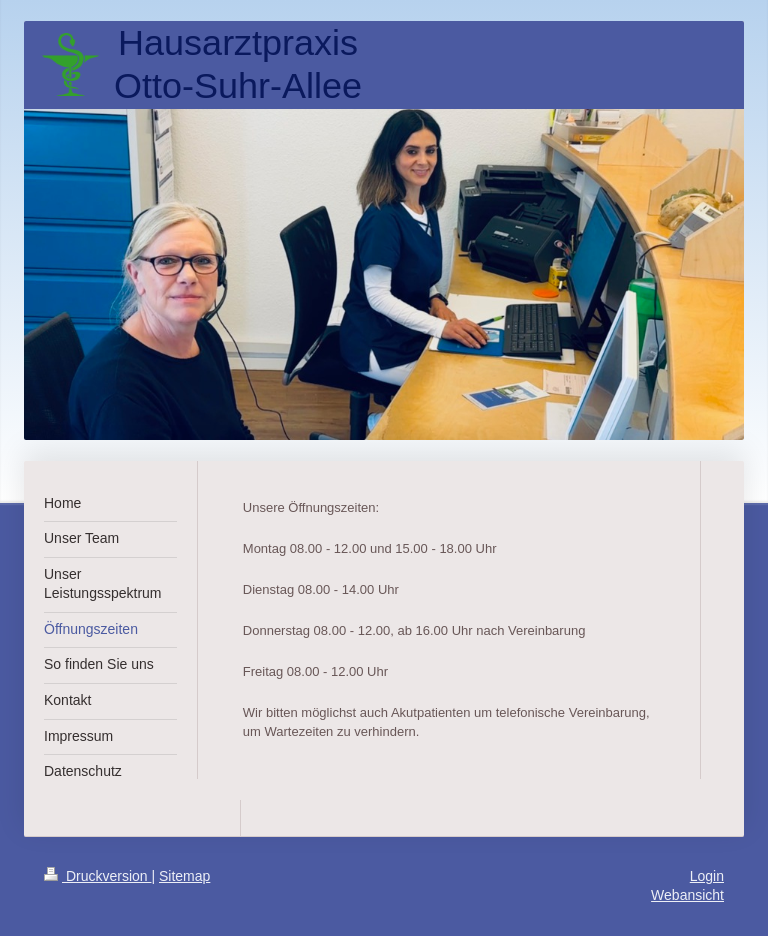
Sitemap (184, 876)
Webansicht (687, 895)
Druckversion (97, 876)
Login (707, 876)
